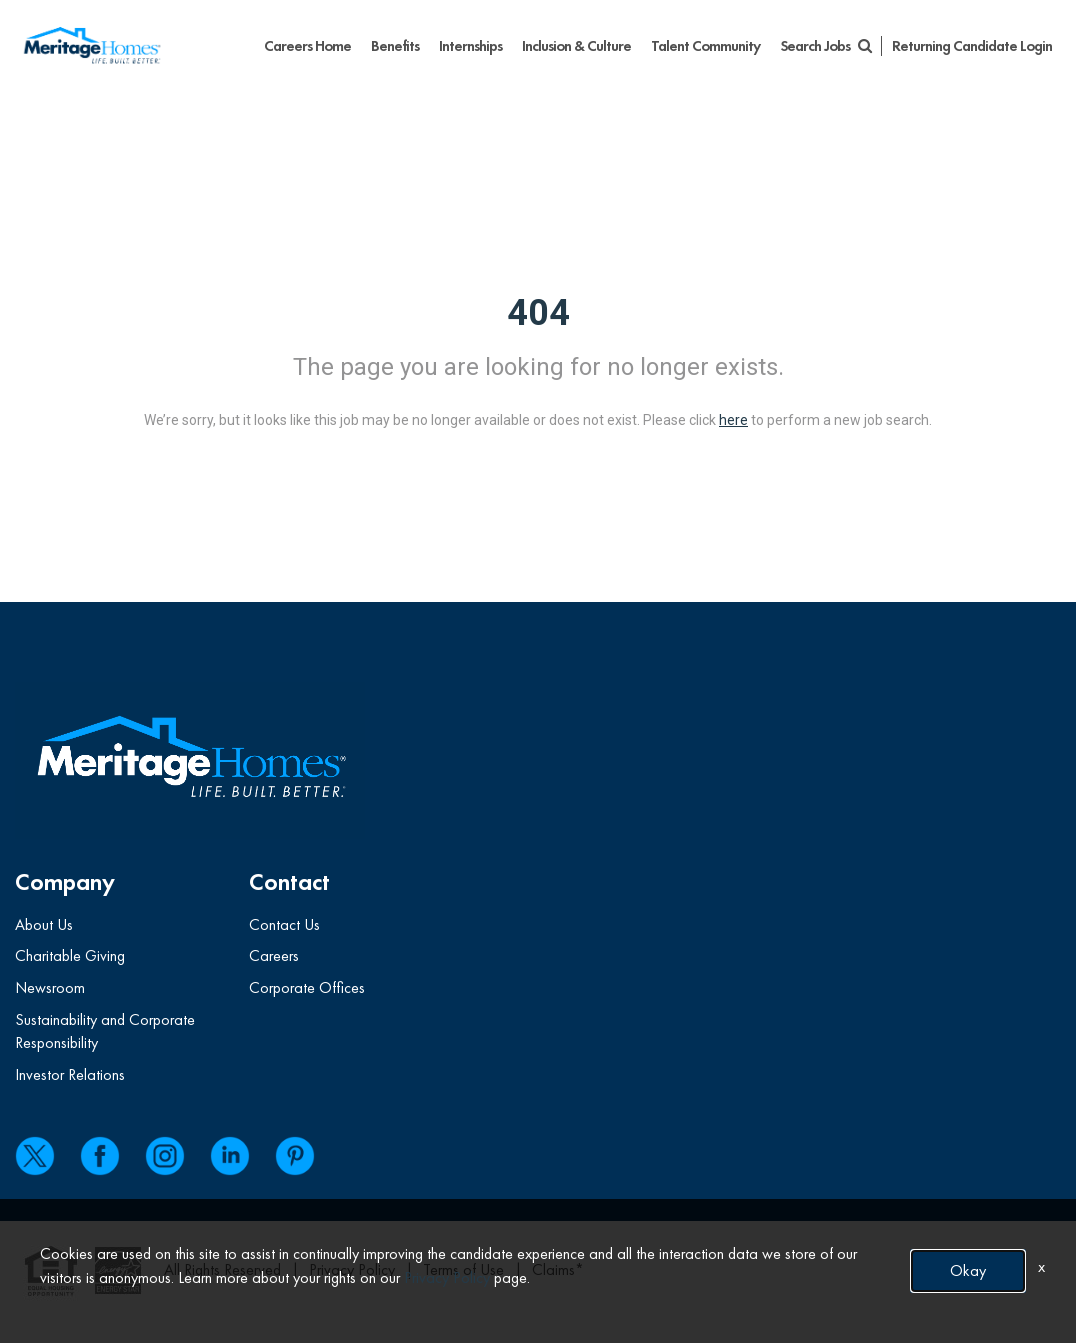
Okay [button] (968, 1270)
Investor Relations (70, 1074)
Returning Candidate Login (972, 46)
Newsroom (50, 987)
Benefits (395, 46)
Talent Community (705, 46)
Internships (470, 46)
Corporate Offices (307, 987)
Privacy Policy (447, 1277)
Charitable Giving (70, 955)
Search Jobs (825, 46)
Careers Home (307, 46)
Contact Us (284, 924)
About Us (44, 924)
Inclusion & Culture (576, 46)
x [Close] (1041, 1266)
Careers (274, 955)
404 (538, 313)
